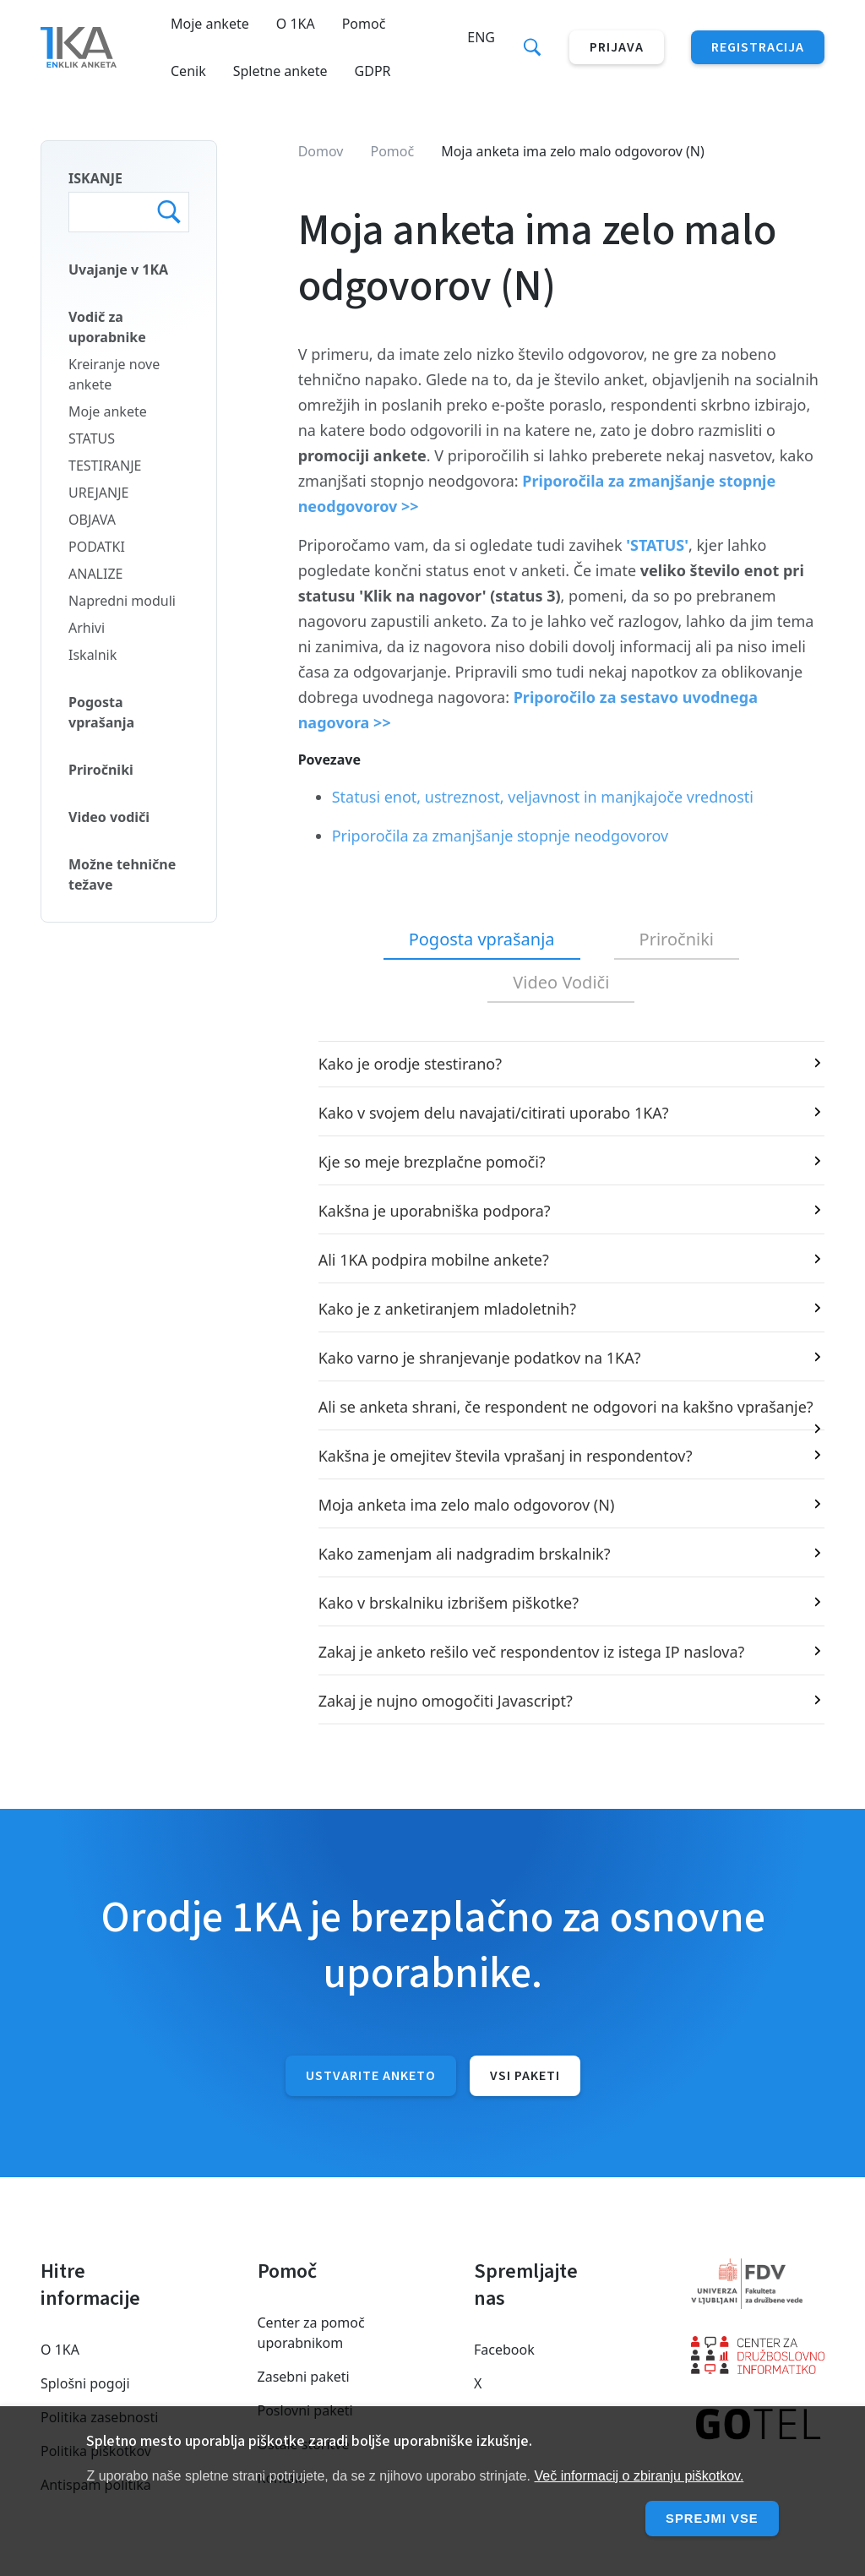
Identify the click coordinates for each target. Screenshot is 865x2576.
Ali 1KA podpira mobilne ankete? (433, 1260)
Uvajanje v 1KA (118, 269)
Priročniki (100, 769)
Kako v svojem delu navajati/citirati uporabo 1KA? (493, 1113)
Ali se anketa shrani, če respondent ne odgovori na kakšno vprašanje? (565, 1407)
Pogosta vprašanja (101, 712)
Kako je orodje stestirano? (410, 1064)
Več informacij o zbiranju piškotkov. (639, 2476)
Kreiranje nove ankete (114, 374)
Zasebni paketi (304, 2376)
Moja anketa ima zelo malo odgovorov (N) (466, 1505)
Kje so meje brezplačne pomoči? (432, 1162)
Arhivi (86, 627)
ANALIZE (95, 573)
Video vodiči (109, 817)
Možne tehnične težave (122, 874)
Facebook (504, 2349)
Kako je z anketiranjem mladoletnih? (447, 1309)
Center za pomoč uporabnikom (311, 2332)
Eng (481, 37)
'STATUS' (657, 545)
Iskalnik (92, 654)
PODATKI (96, 546)
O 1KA (295, 23)
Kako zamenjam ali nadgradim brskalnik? (464, 1554)
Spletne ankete (280, 71)
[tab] (482, 940)
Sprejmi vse (709, 2518)
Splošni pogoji (85, 2383)
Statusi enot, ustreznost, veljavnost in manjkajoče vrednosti (542, 797)
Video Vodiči (561, 982)
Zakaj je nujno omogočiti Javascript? (445, 1701)
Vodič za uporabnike (107, 327)
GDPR (373, 71)
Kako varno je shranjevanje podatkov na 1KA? (479, 1358)
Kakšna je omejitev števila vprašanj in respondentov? (505, 1456)
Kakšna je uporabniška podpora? (434, 1211)
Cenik (188, 71)
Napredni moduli (122, 600)
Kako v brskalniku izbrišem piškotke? (448, 1603)
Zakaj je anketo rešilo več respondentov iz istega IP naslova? (531, 1652)
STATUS (91, 438)
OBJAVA (92, 519)
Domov (321, 151)
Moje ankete (210, 23)
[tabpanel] (561, 1382)
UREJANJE (98, 492)
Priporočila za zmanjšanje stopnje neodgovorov (500, 835)
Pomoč (364, 23)
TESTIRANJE (105, 465)
